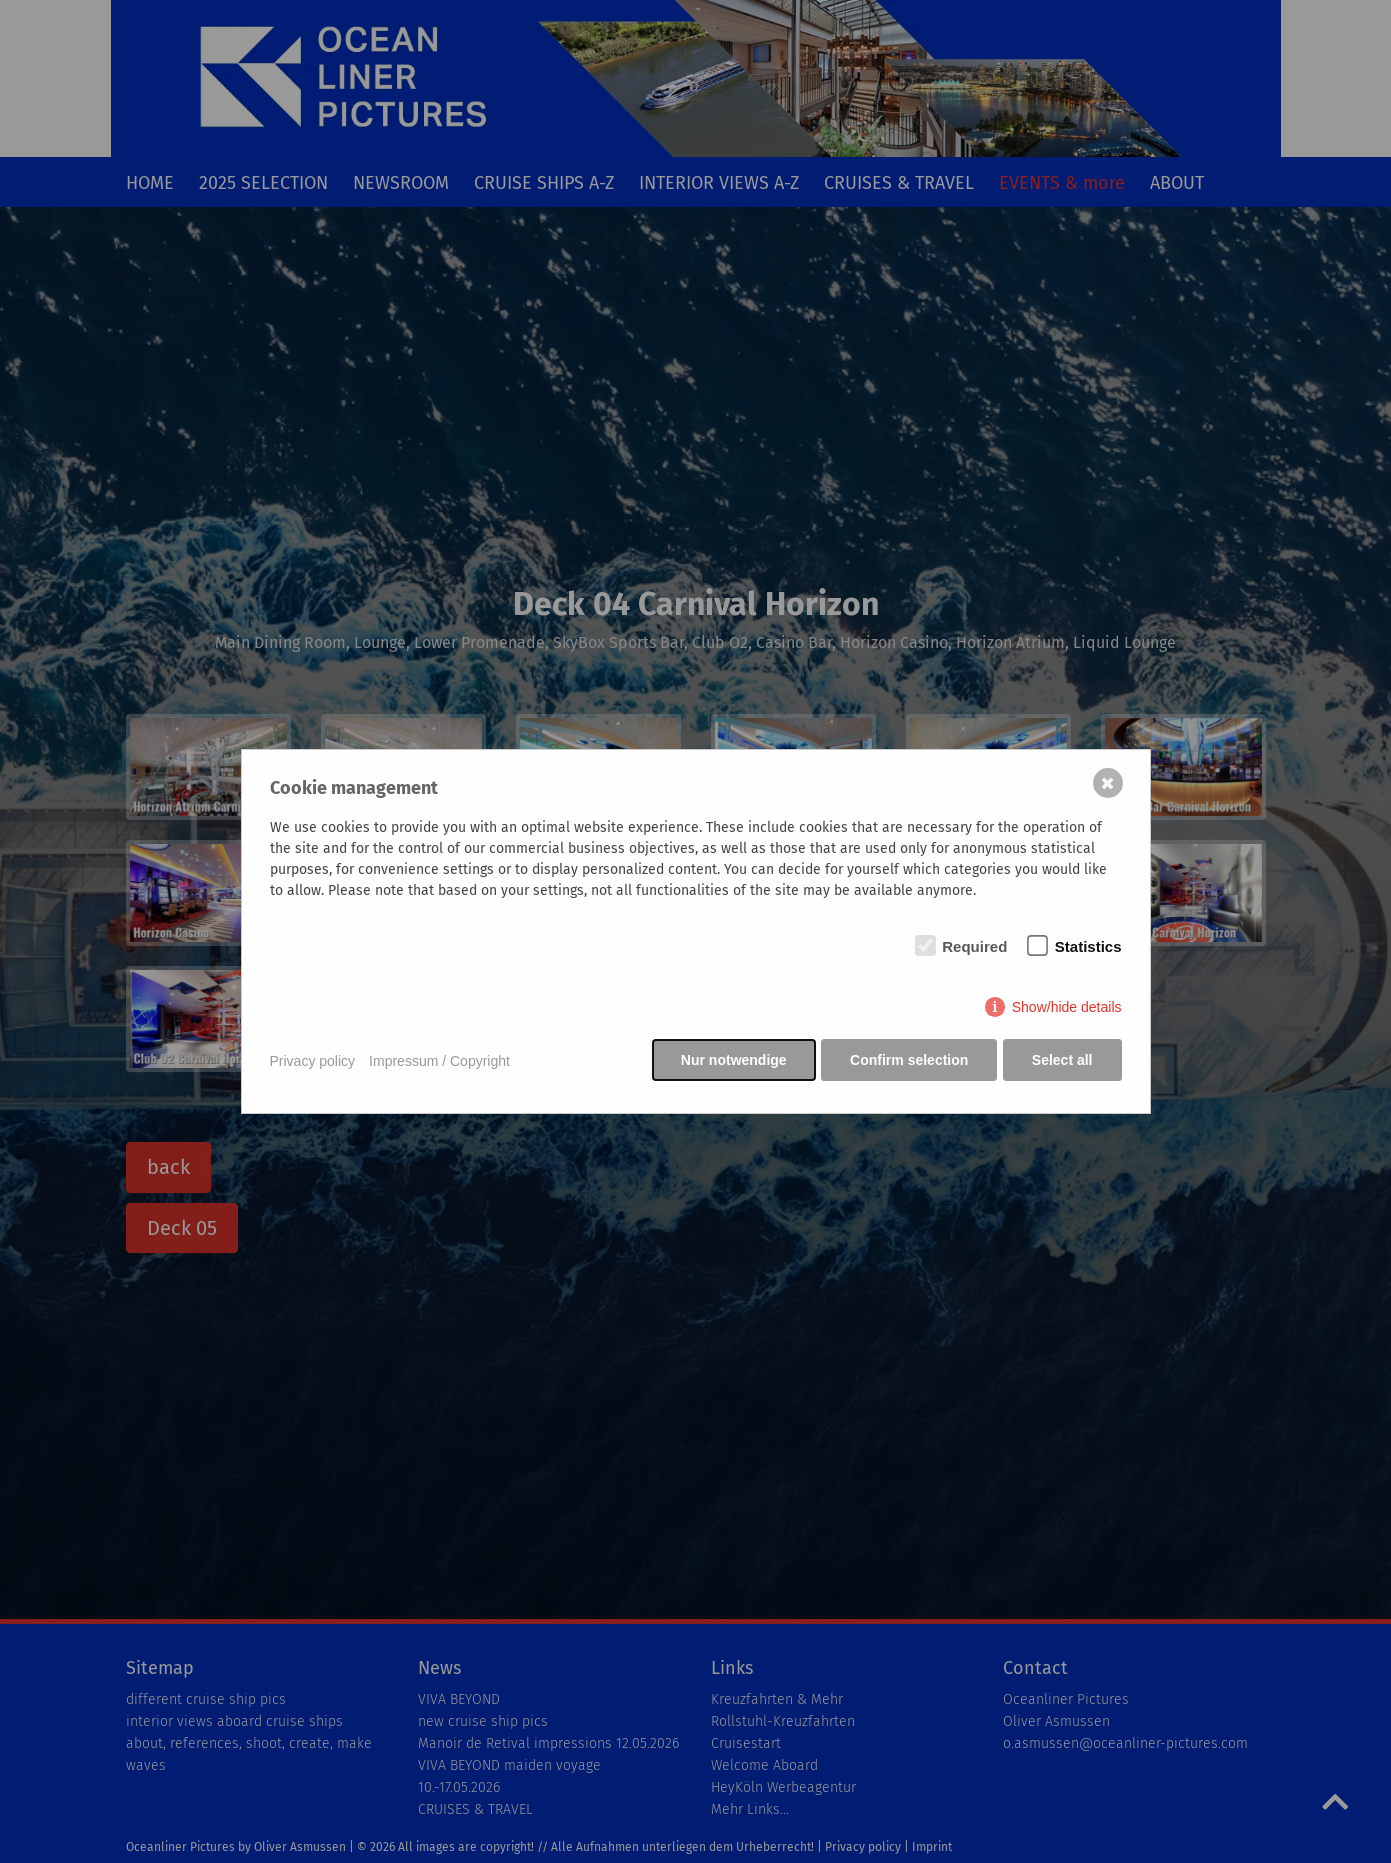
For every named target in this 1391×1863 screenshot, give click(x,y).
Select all (1062, 1062)
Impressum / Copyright (439, 1062)
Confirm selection (908, 1062)
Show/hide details (1067, 1009)
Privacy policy (313, 1062)
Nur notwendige (731, 1062)
